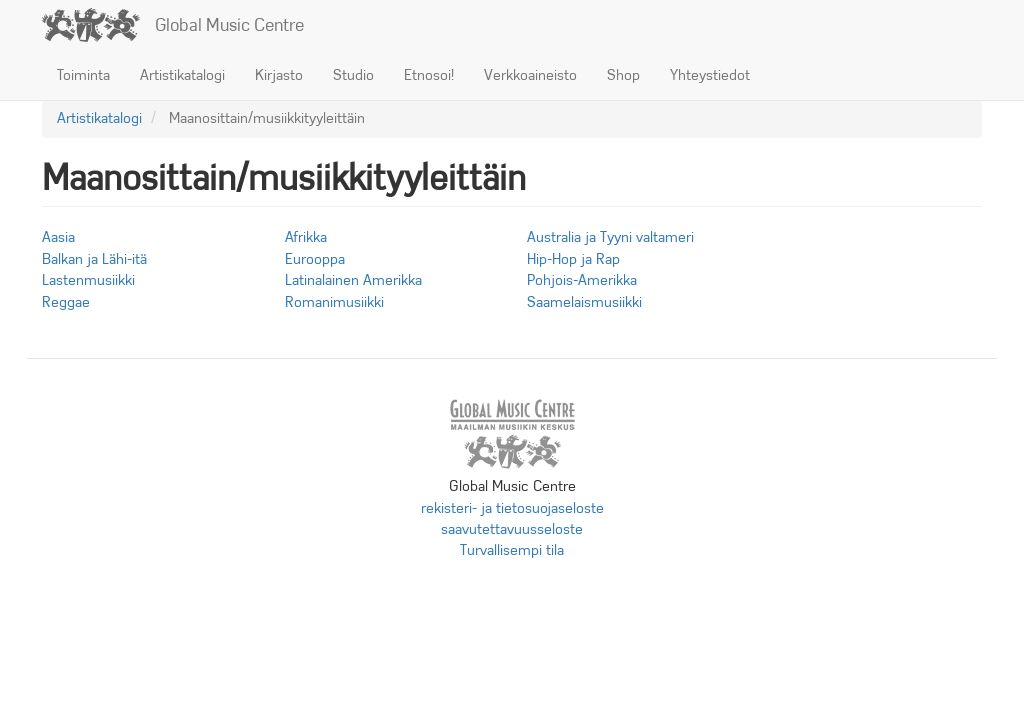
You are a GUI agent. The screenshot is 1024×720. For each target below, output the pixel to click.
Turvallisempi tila (512, 550)
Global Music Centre (229, 25)
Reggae (66, 302)
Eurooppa (315, 259)
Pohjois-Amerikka (582, 280)
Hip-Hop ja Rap (573, 259)
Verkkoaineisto (530, 75)
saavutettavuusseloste (512, 529)
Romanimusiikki (334, 302)
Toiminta (83, 75)
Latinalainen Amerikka (353, 280)
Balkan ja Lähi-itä (94, 259)
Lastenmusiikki (88, 280)
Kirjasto (279, 75)
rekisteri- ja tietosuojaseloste (512, 508)
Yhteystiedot (710, 75)
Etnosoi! (429, 75)
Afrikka (306, 237)
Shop (623, 75)
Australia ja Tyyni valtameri (610, 237)
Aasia (58, 237)
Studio (353, 75)
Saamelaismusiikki (584, 302)
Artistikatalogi (182, 75)
